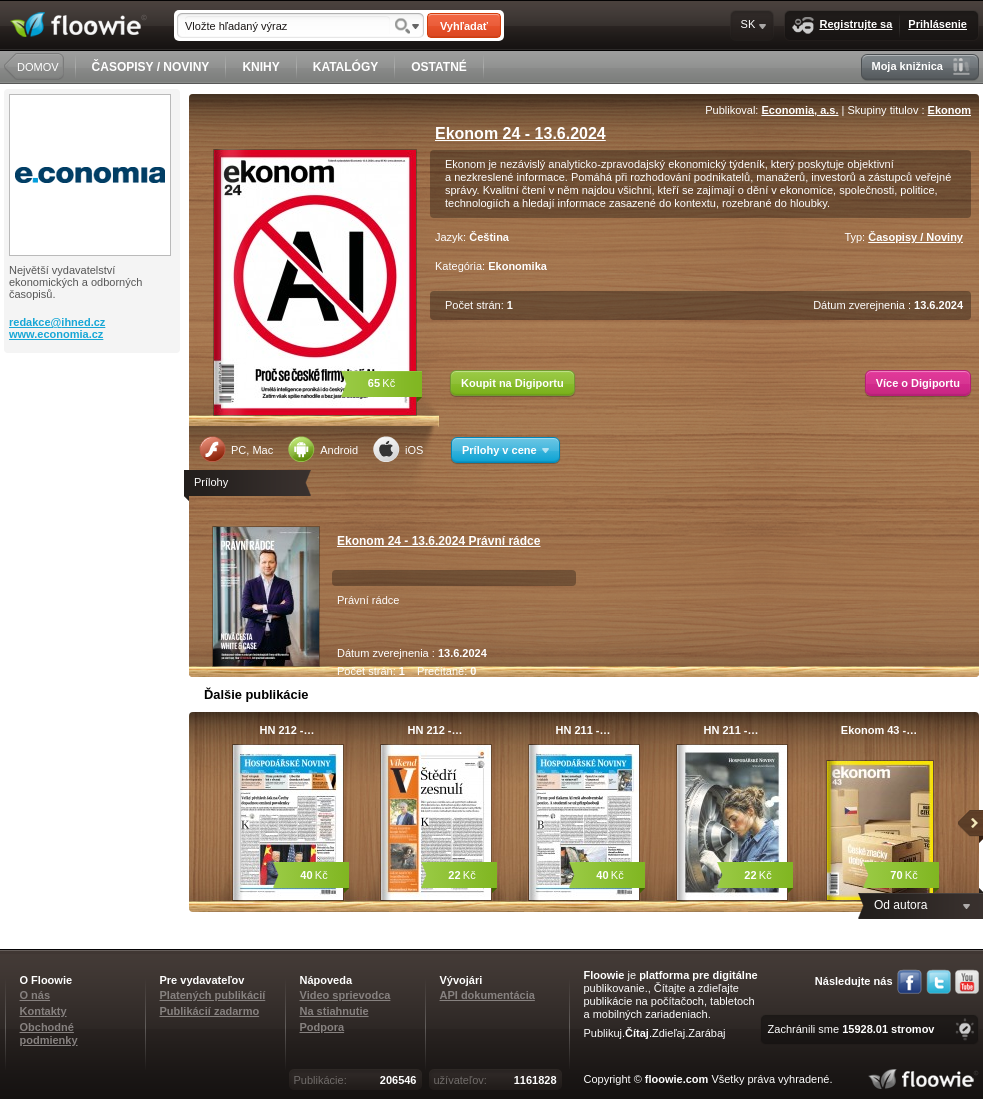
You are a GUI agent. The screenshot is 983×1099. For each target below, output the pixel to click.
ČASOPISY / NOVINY (151, 67)
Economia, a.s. (799, 110)
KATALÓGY (346, 67)
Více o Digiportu (918, 383)
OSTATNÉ (439, 67)
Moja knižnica (920, 66)
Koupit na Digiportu (512, 383)
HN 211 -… (582, 730)
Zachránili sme (851, 1029)
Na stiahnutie (334, 1011)
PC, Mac (236, 449)
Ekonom (949, 110)
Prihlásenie (937, 24)
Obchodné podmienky (49, 1033)
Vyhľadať (464, 26)
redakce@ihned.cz (57, 322)
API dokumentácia (487, 995)
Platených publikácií (213, 995)
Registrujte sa (842, 25)
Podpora (322, 1027)
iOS (398, 449)
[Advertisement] (94, 433)
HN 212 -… (286, 730)
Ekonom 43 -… (879, 730)
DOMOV (38, 67)
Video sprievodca (345, 995)
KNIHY (260, 67)
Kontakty (43, 1011)
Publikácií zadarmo (210, 1011)
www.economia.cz (56, 334)
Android (323, 449)
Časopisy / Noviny (915, 237)
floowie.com (677, 1079)
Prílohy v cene (505, 450)
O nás (35, 995)
